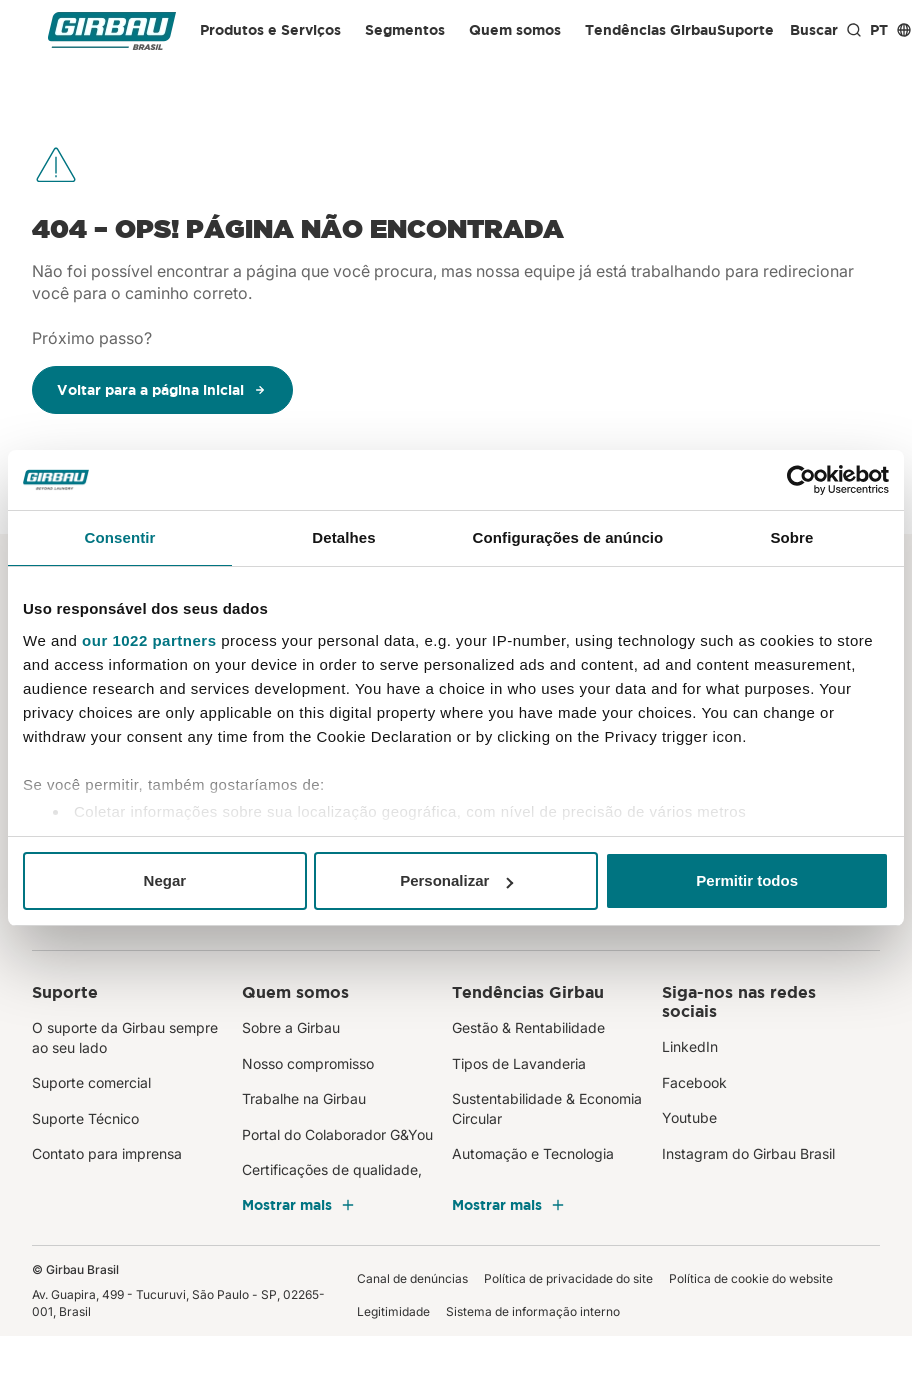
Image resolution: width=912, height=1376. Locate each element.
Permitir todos (747, 880)
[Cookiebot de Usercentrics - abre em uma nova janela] (801, 480)
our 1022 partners (149, 640)
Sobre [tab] (791, 537)
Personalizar (456, 880)
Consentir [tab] (120, 537)
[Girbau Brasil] (112, 30)
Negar (165, 880)
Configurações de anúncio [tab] (568, 537)
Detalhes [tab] (343, 537)
